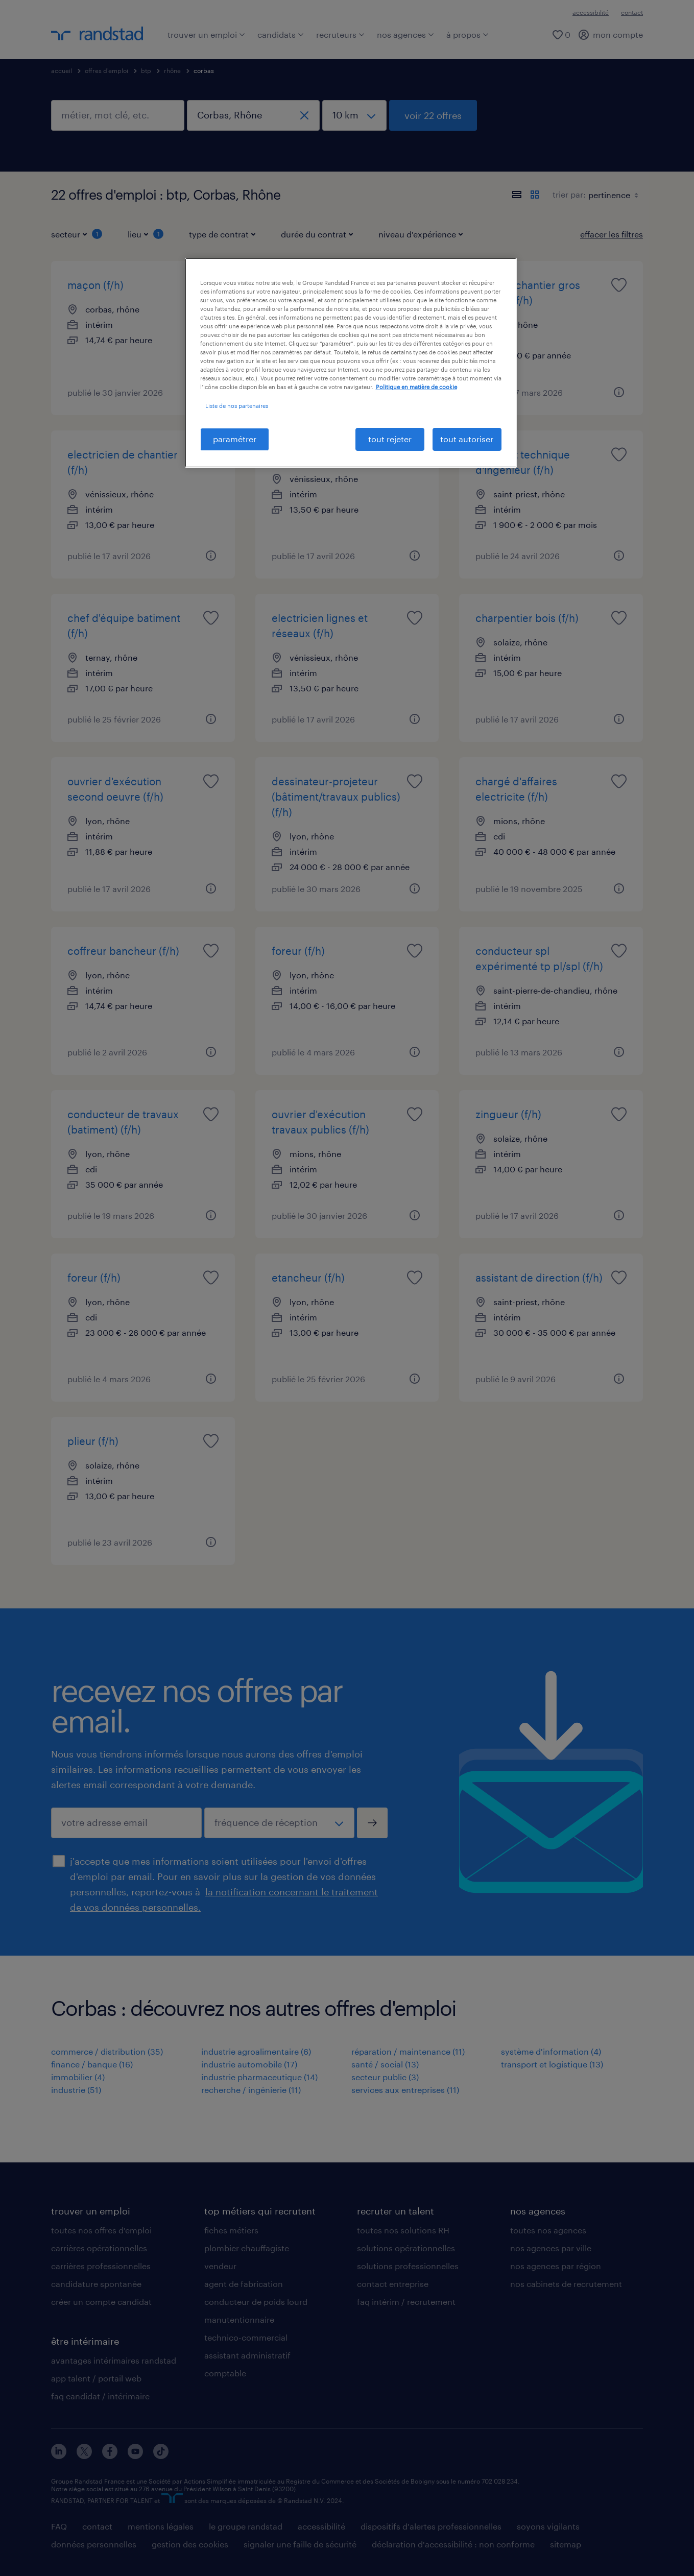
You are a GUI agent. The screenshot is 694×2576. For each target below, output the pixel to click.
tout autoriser (466, 439)
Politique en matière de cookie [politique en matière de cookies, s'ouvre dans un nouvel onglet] (416, 386)
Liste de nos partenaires (236, 405)
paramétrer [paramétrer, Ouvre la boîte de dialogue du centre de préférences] (234, 439)
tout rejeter (390, 439)
